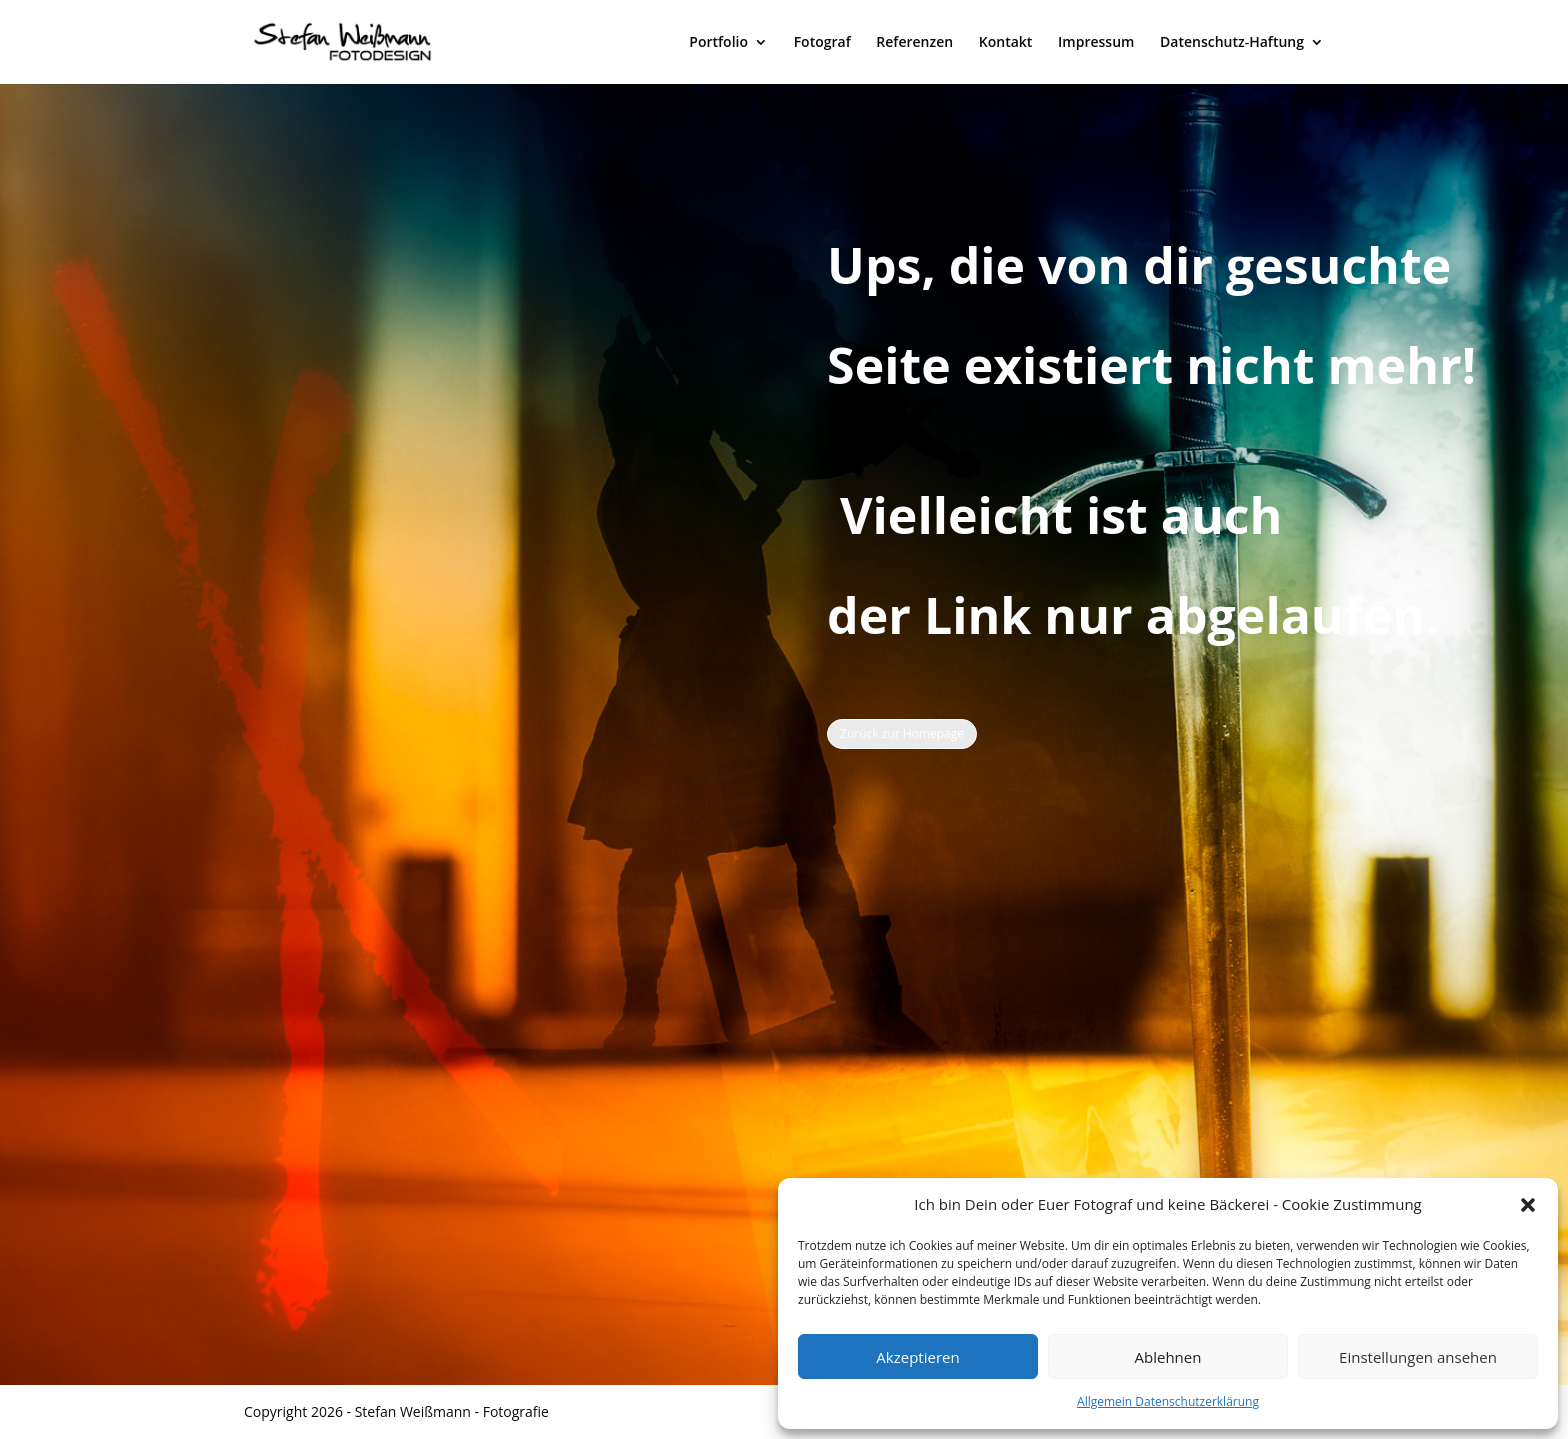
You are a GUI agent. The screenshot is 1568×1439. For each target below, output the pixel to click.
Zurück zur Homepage (902, 733)
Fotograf (822, 43)
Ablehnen (1168, 1357)
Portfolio (718, 43)
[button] (1528, 1205)
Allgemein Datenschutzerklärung (1168, 1401)
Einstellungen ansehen (1418, 1357)
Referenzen (914, 43)
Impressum (1096, 43)
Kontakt (1006, 43)
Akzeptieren (917, 1357)
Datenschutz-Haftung (1232, 43)
